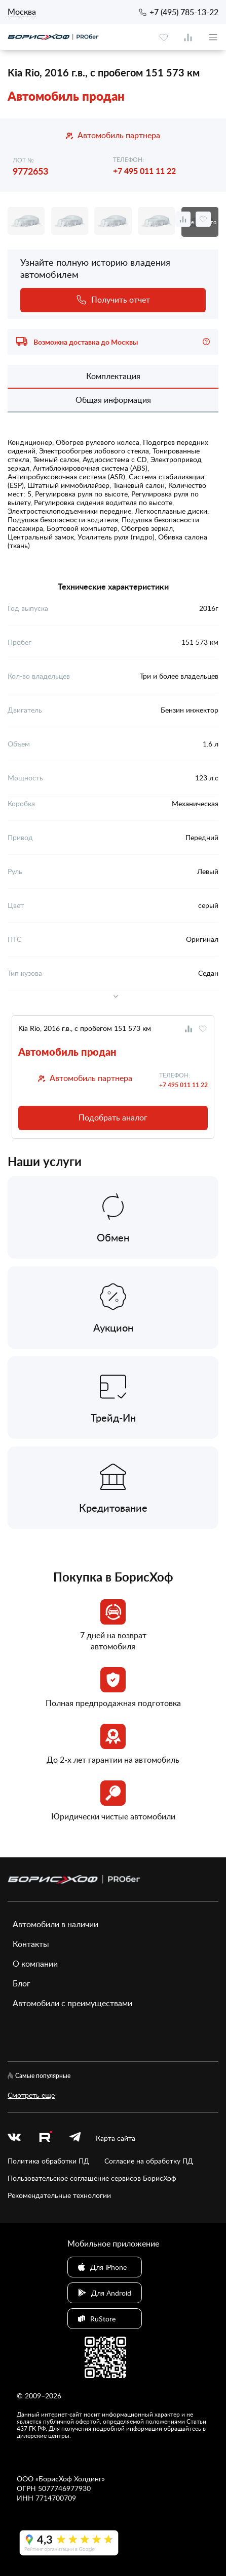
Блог (21, 1983)
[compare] (188, 37)
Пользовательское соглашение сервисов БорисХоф (92, 2178)
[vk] (14, 2138)
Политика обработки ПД (48, 2161)
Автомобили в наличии (55, 1924)
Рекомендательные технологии (59, 2195)
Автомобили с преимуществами (72, 2003)
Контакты (31, 1943)
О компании (35, 1963)
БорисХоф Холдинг (70, 2478)
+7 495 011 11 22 (144, 171)
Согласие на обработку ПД (148, 2161)
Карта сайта (115, 2138)
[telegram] (75, 2138)
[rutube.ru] (45, 2138)
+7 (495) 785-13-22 (183, 12)
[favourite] (163, 37)
